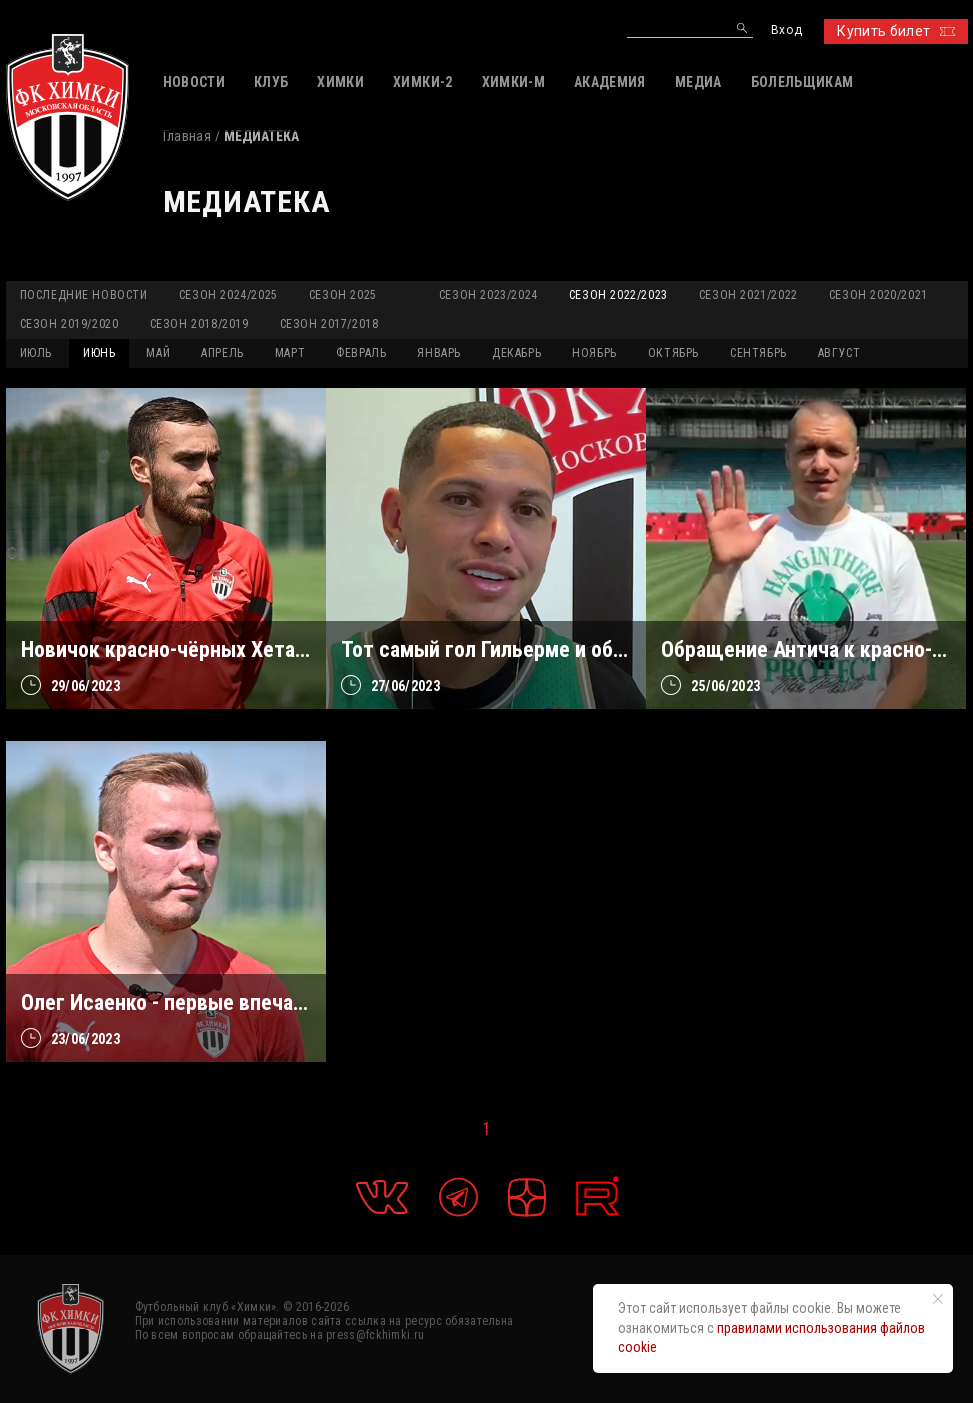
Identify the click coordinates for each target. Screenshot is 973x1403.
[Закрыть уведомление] (938, 1299)
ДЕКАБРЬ (516, 353)
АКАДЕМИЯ (610, 82)
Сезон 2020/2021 (878, 295)
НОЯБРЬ (594, 353)
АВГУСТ (839, 353)
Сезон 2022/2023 (618, 295)
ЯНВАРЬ (439, 353)
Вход (786, 30)
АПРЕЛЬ (222, 353)
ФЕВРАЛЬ (361, 353)
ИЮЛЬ (36, 353)
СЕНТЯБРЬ (758, 353)
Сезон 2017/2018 (329, 324)
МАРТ (290, 353)
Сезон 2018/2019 (199, 324)
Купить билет (895, 31)
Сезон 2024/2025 (228, 295)
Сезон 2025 (343, 295)
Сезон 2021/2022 (748, 295)
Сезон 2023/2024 (488, 295)
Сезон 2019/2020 (69, 324)
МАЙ (158, 353)
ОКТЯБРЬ (673, 353)
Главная (187, 136)
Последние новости (84, 295)
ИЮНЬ (99, 353)
